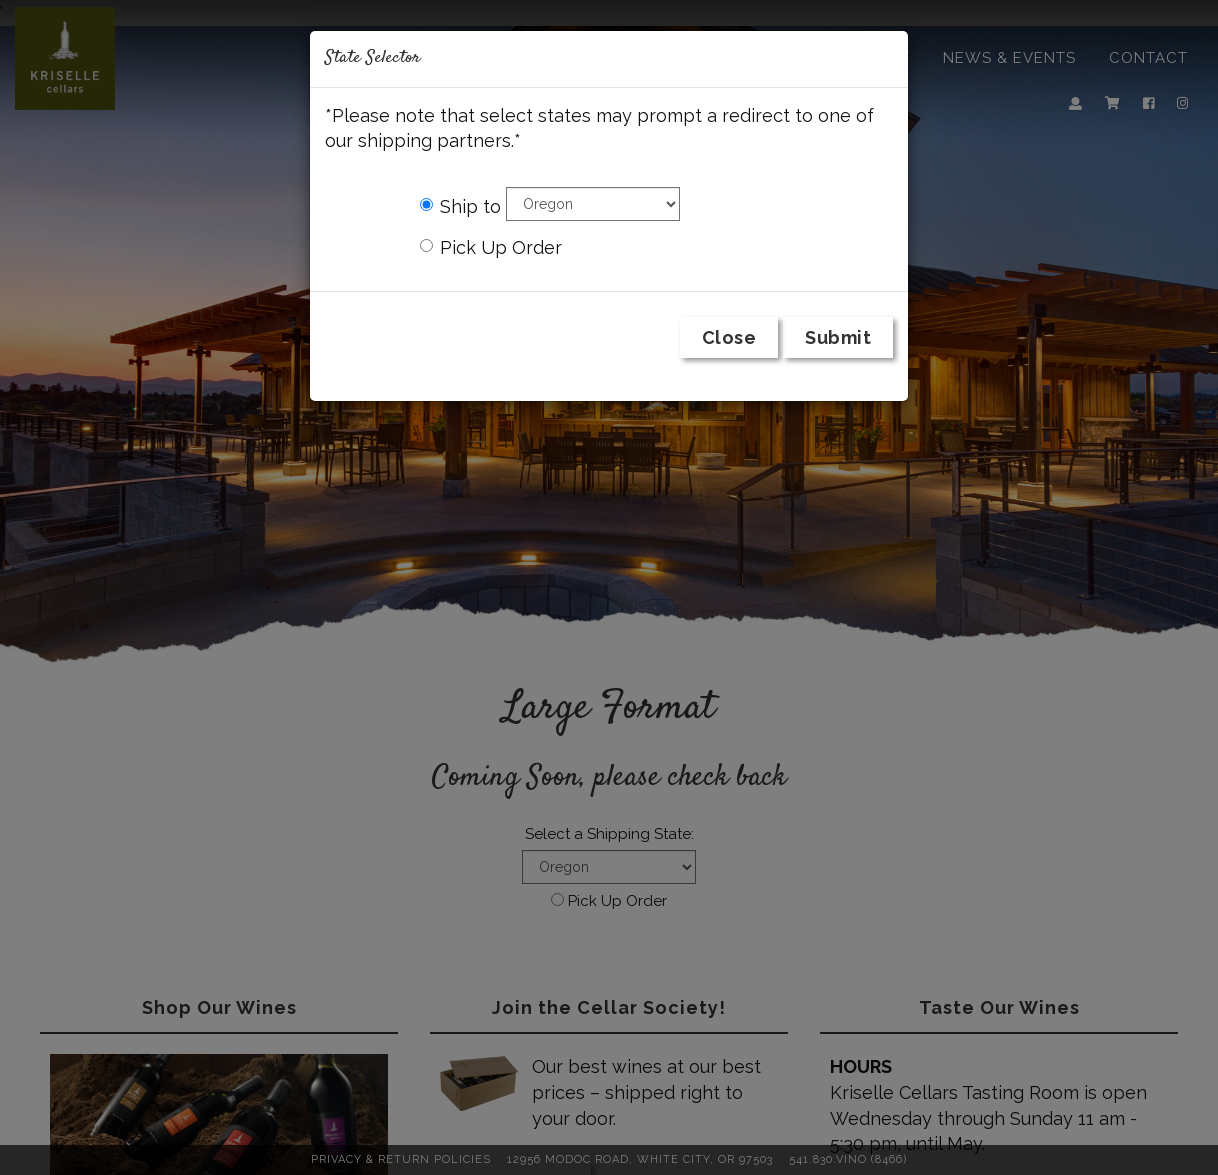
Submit (838, 337)
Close (729, 337)
